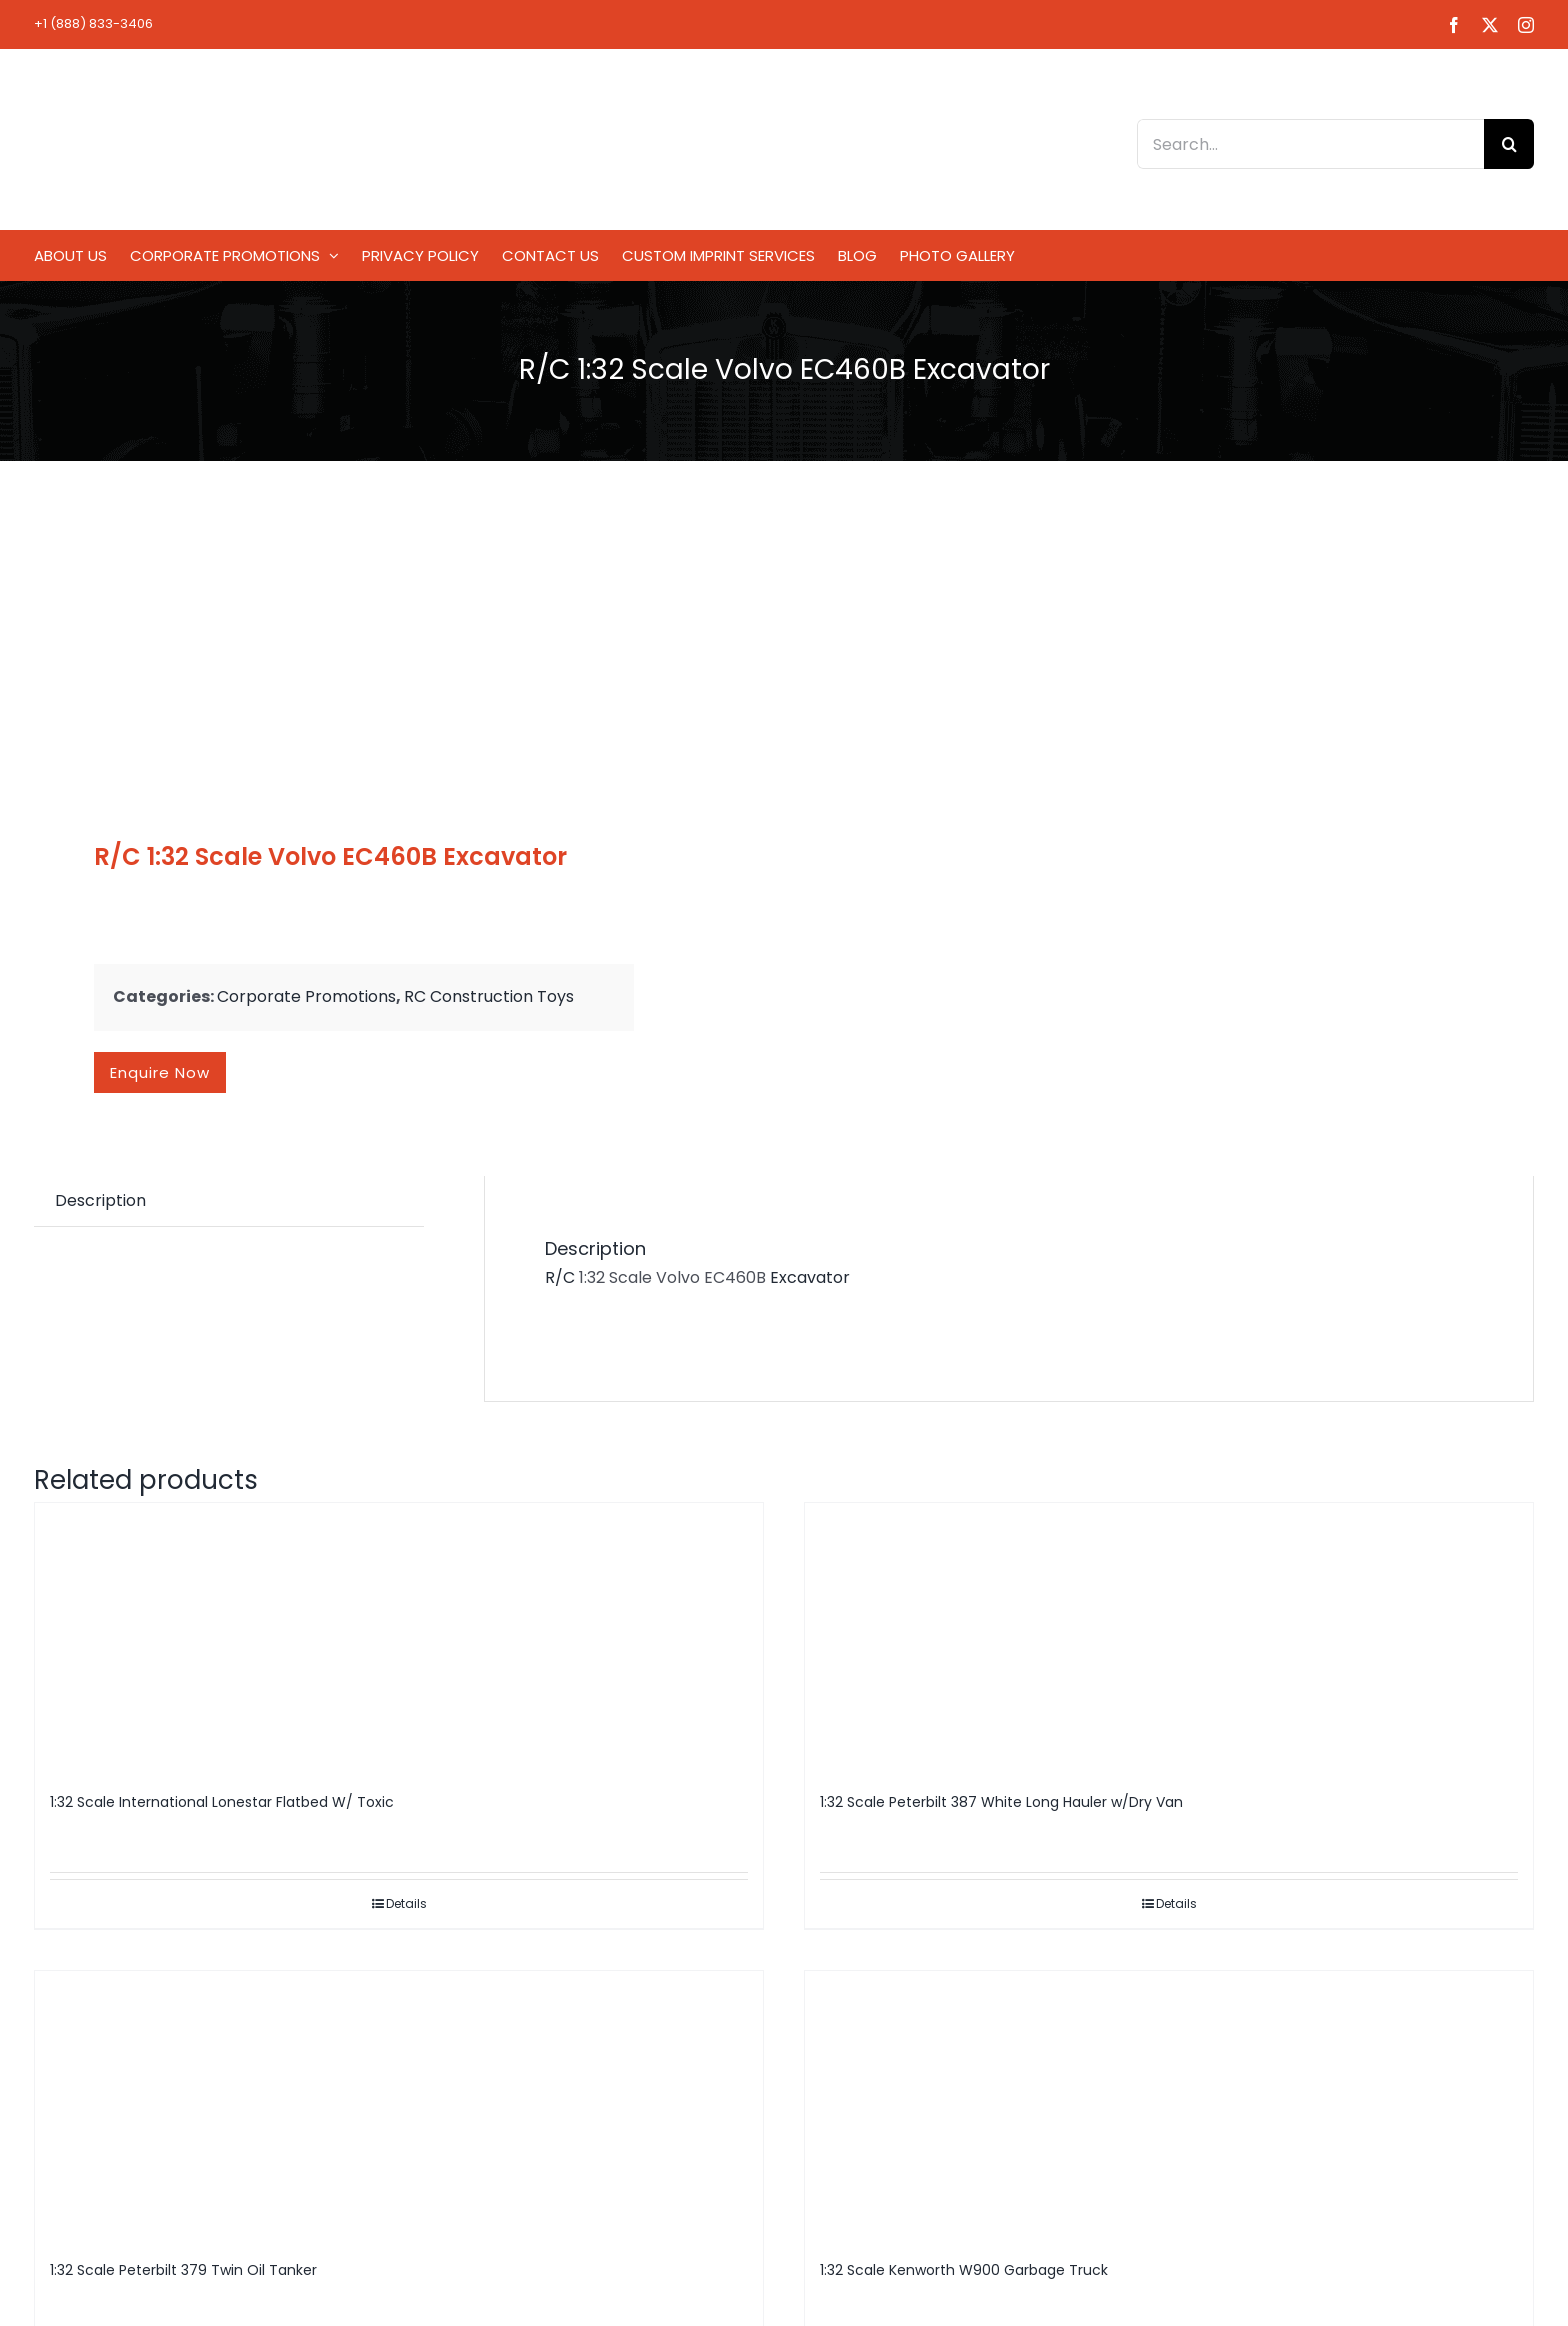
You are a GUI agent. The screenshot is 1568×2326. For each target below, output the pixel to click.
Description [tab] (100, 1200)
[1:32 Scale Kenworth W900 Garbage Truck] (1169, 2106)
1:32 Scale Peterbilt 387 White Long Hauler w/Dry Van (1001, 1802)
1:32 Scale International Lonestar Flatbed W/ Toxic (222, 1802)
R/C (560, 1277)
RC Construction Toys (489, 996)
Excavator (812, 1277)
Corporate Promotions (306, 996)
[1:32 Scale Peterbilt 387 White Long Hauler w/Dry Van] (1169, 1638)
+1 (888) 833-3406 (93, 23)
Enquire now (160, 1072)
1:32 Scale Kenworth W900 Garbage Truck (964, 2270)
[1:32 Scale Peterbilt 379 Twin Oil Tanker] (399, 2106)
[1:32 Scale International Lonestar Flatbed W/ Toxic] (399, 1638)
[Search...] (1310, 144)
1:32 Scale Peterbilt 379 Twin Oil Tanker (183, 2270)
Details (406, 1903)
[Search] (1509, 144)
